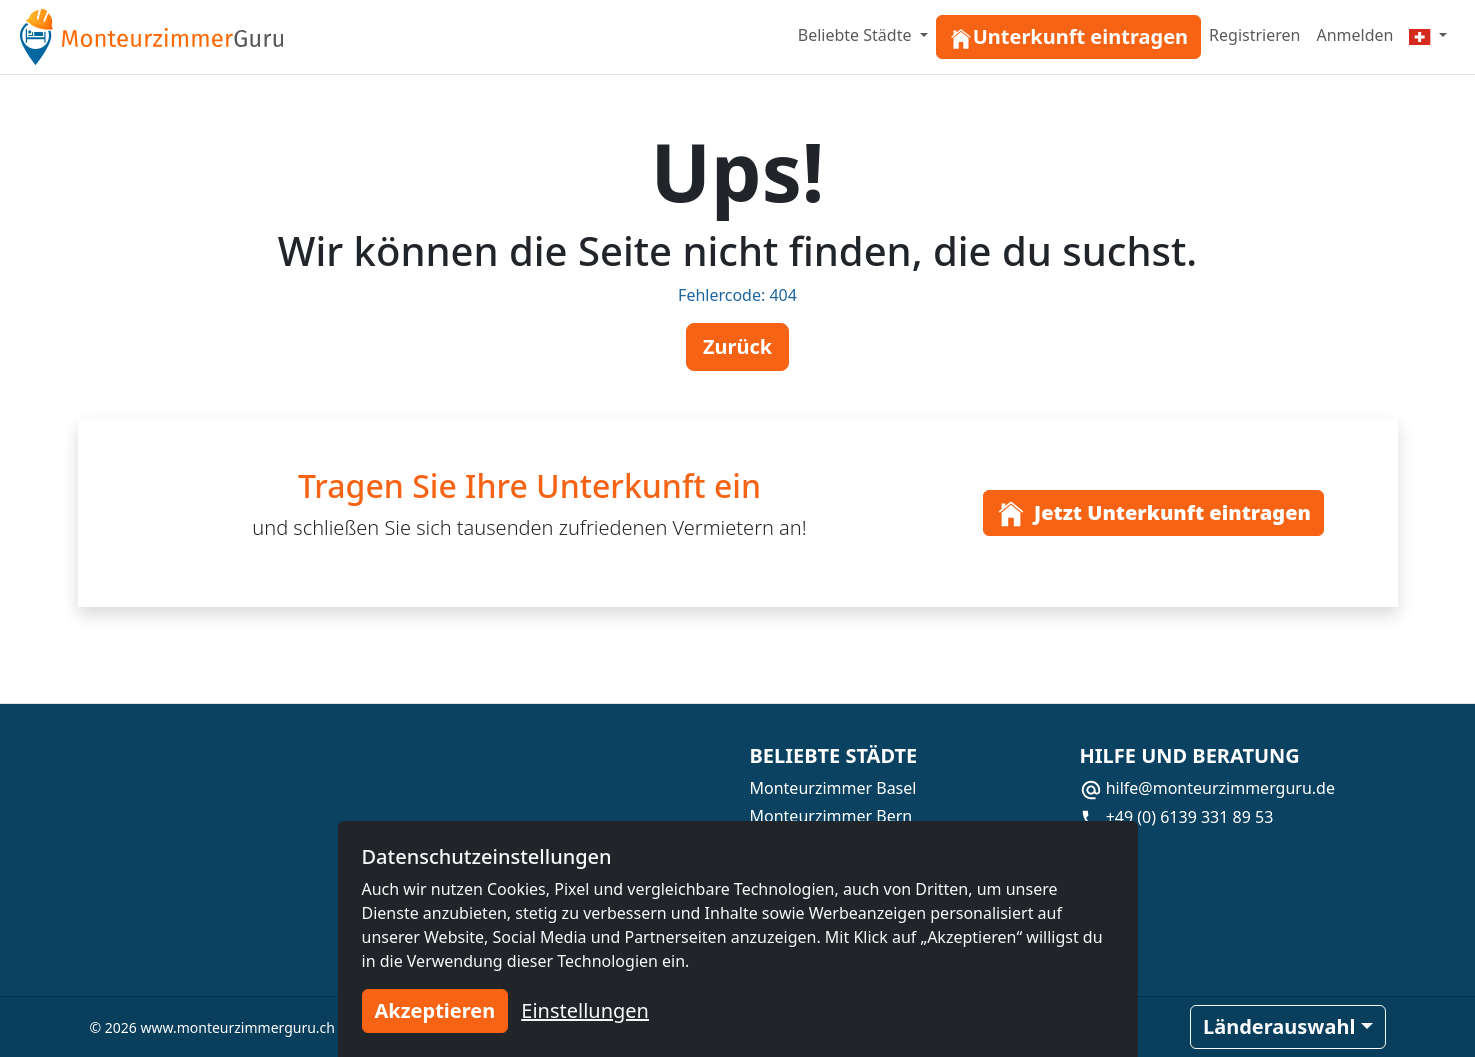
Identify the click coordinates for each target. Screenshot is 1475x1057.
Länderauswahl (1279, 1026)
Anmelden (1354, 35)
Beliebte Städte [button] (857, 35)
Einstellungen (585, 1010)
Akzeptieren (435, 1010)
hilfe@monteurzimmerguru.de (1207, 788)
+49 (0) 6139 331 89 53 (1177, 817)
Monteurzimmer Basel (833, 788)
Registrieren (1254, 35)
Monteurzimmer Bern (831, 816)
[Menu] (1428, 35)
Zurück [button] (737, 346)
